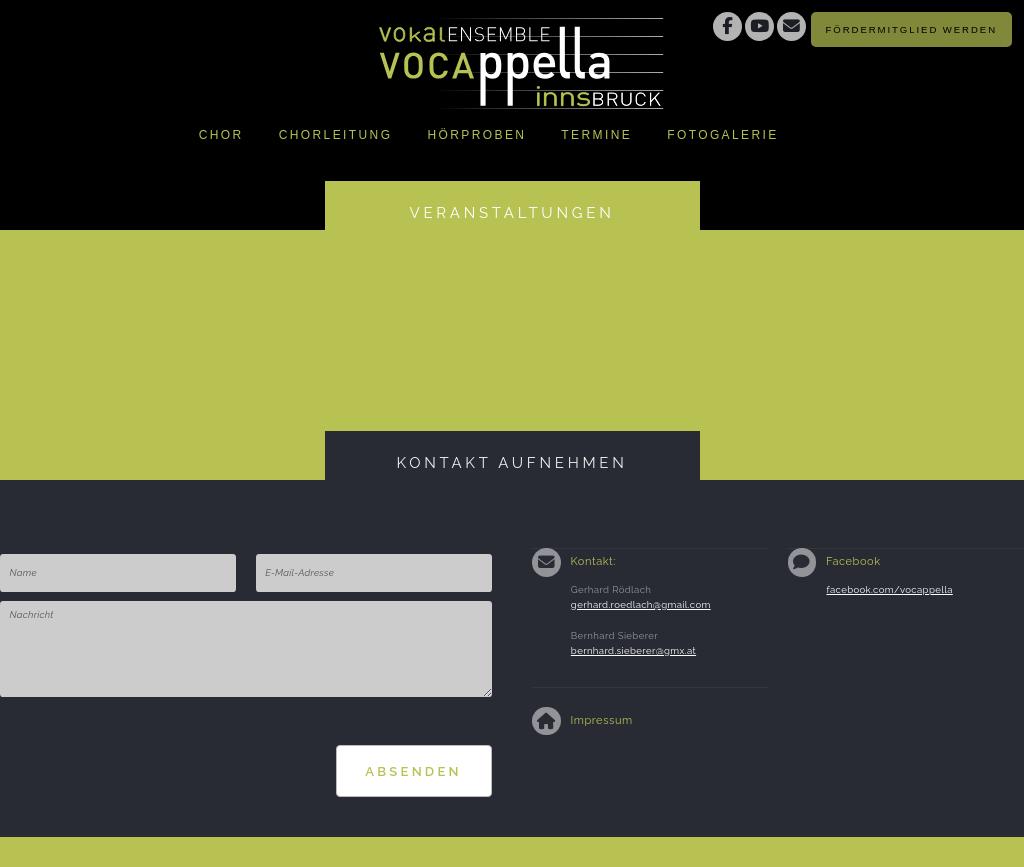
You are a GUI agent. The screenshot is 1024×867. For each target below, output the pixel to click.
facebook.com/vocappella (889, 589)
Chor (221, 135)
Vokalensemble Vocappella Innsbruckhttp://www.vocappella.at (522, 55)
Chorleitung (336, 135)
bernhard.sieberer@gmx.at (633, 650)
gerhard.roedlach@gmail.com (641, 604)
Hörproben (476, 135)
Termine (596, 135)
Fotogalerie (723, 135)
